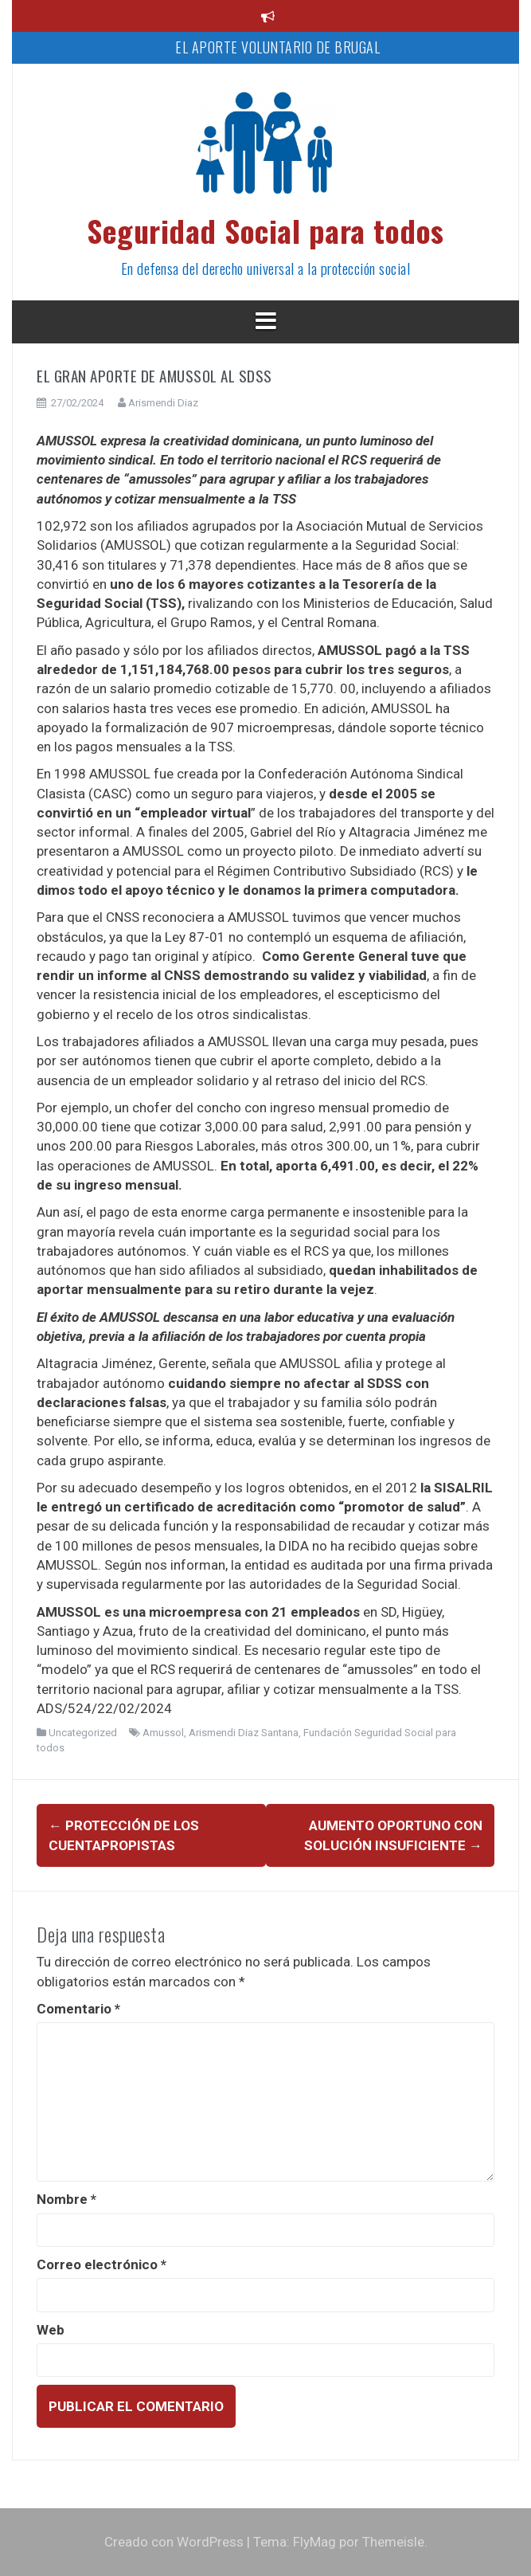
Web (50, 2330)
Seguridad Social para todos (265, 230)
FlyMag (314, 2542)
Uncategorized (83, 1733)
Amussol (163, 1733)
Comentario (78, 2009)
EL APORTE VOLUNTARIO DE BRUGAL (277, 47)
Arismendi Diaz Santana (244, 1733)
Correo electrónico (101, 2264)
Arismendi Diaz (163, 403)
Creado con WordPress (174, 2542)
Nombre (66, 2199)
